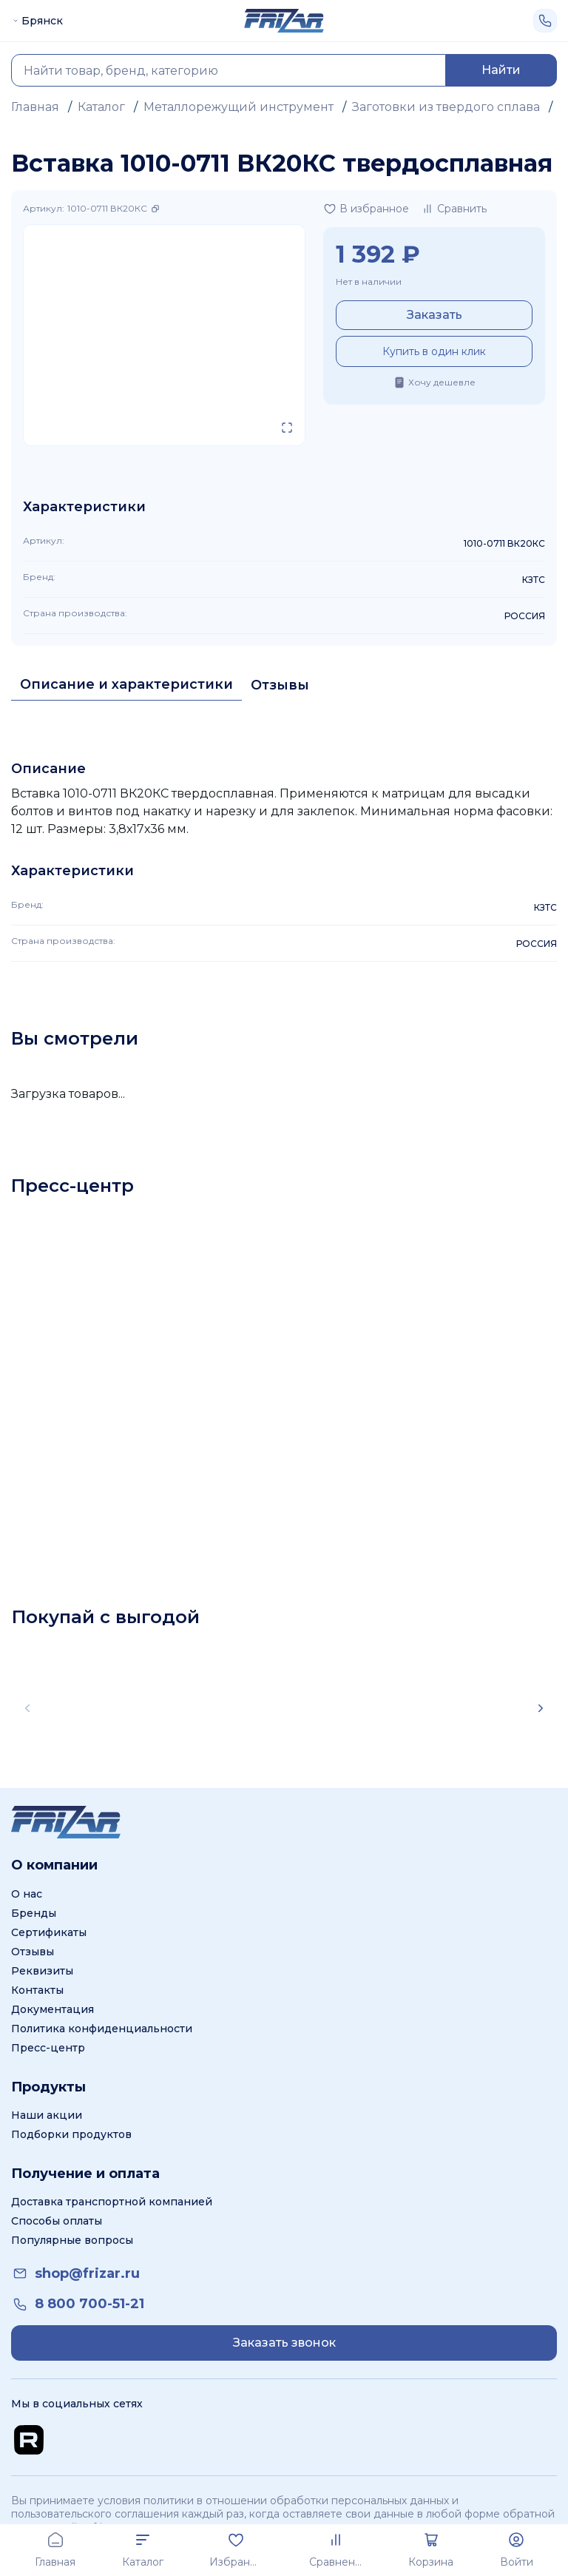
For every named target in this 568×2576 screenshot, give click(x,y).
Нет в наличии (369, 281)
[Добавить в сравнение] (454, 208)
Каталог (101, 107)
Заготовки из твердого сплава (446, 107)
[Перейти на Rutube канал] (29, 2440)
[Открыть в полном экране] (287, 427)
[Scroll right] (540, 1708)
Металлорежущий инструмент (238, 107)
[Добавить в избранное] (366, 208)
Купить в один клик (434, 351)
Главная (35, 107)
